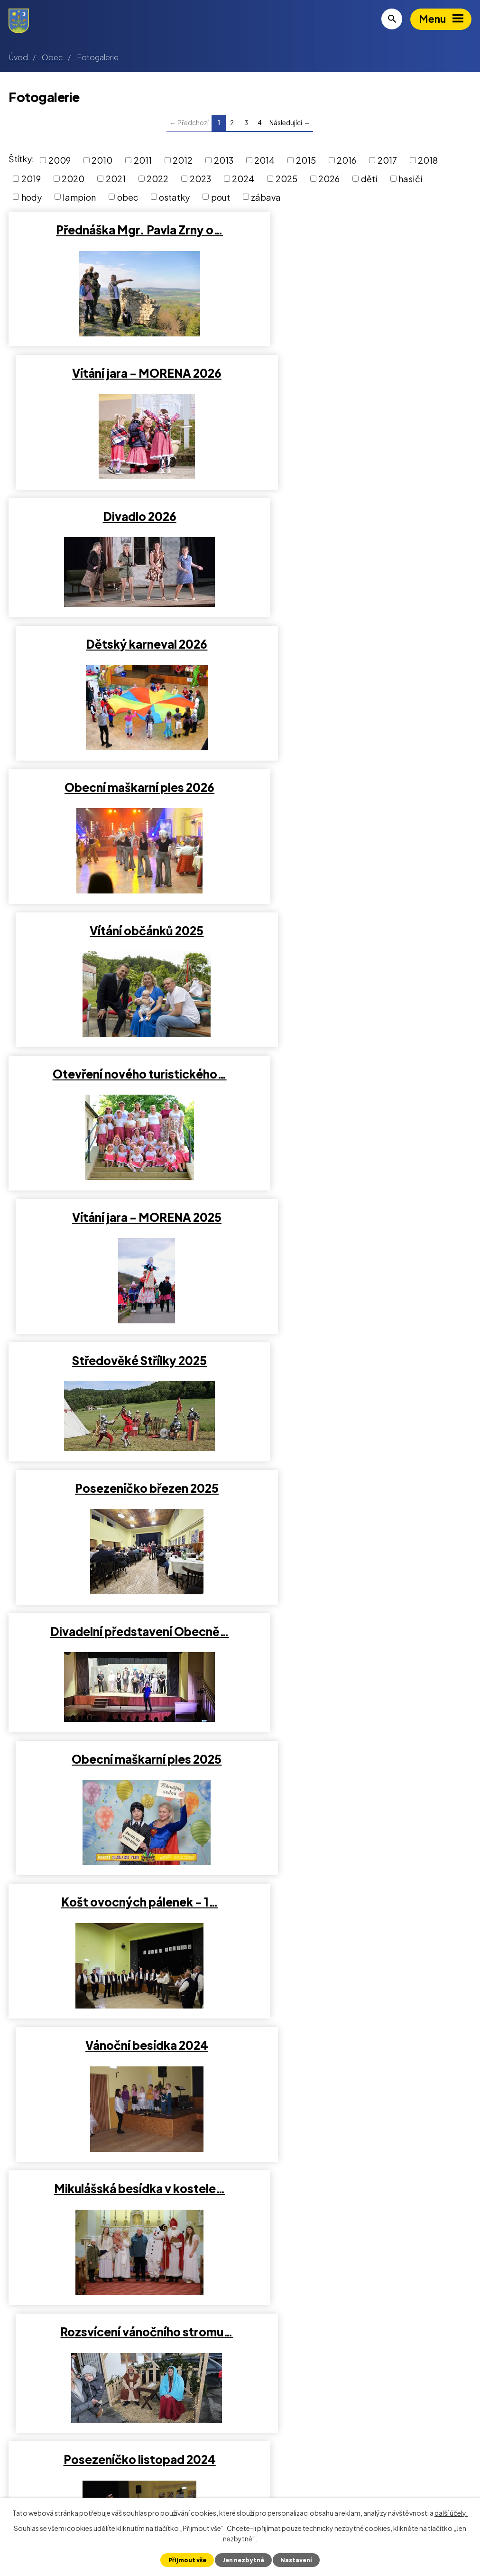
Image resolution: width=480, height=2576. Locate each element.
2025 (286, 178)
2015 (306, 160)
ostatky (174, 196)
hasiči (410, 178)
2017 (387, 160)
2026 (329, 178)
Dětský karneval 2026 (358, 373)
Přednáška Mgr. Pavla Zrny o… (122, 230)
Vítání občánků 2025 (358, 516)
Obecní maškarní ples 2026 (122, 516)
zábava (266, 196)
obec (127, 196)
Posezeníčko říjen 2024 (358, 1519)
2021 (116, 178)
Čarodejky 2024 (122, 1806)
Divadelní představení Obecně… (122, 946)
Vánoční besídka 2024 (357, 1089)
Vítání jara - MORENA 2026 (358, 230)
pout (220, 196)
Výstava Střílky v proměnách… (122, 2092)
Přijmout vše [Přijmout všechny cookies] (186, 2560)
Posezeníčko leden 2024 (357, 1806)
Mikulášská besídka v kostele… (122, 1233)
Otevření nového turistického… (122, 659)
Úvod (18, 57)
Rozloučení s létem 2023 (122, 2235)
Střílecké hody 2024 (122, 1519)
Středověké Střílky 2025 (122, 803)
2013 (223, 160)
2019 (31, 178)
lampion (79, 196)
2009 (59, 160)
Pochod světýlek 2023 (358, 1949)
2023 (200, 178)
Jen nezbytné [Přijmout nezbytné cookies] (243, 2560)
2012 (183, 160)
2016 (346, 160)
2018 (428, 160)
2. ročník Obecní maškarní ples (122, 1949)
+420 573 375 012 (60, 2482)
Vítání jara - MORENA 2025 (358, 659)
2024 (243, 178)
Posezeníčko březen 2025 (358, 803)
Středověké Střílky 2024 (358, 1662)
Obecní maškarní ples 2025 (358, 946)
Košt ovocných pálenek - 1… (122, 1089)
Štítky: (21, 158)
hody (31, 196)
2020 (73, 178)
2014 (264, 160)
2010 (102, 160)
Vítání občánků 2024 (122, 1662)
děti (369, 178)
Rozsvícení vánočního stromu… (358, 1233)
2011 (143, 160)
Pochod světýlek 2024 (358, 1376)
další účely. (451, 2512)
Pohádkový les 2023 (358, 2092)
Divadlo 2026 (122, 373)
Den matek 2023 (358, 2235)
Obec (52, 57)
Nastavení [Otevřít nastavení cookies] (297, 2560)
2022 (157, 178)
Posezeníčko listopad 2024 (122, 1376)
